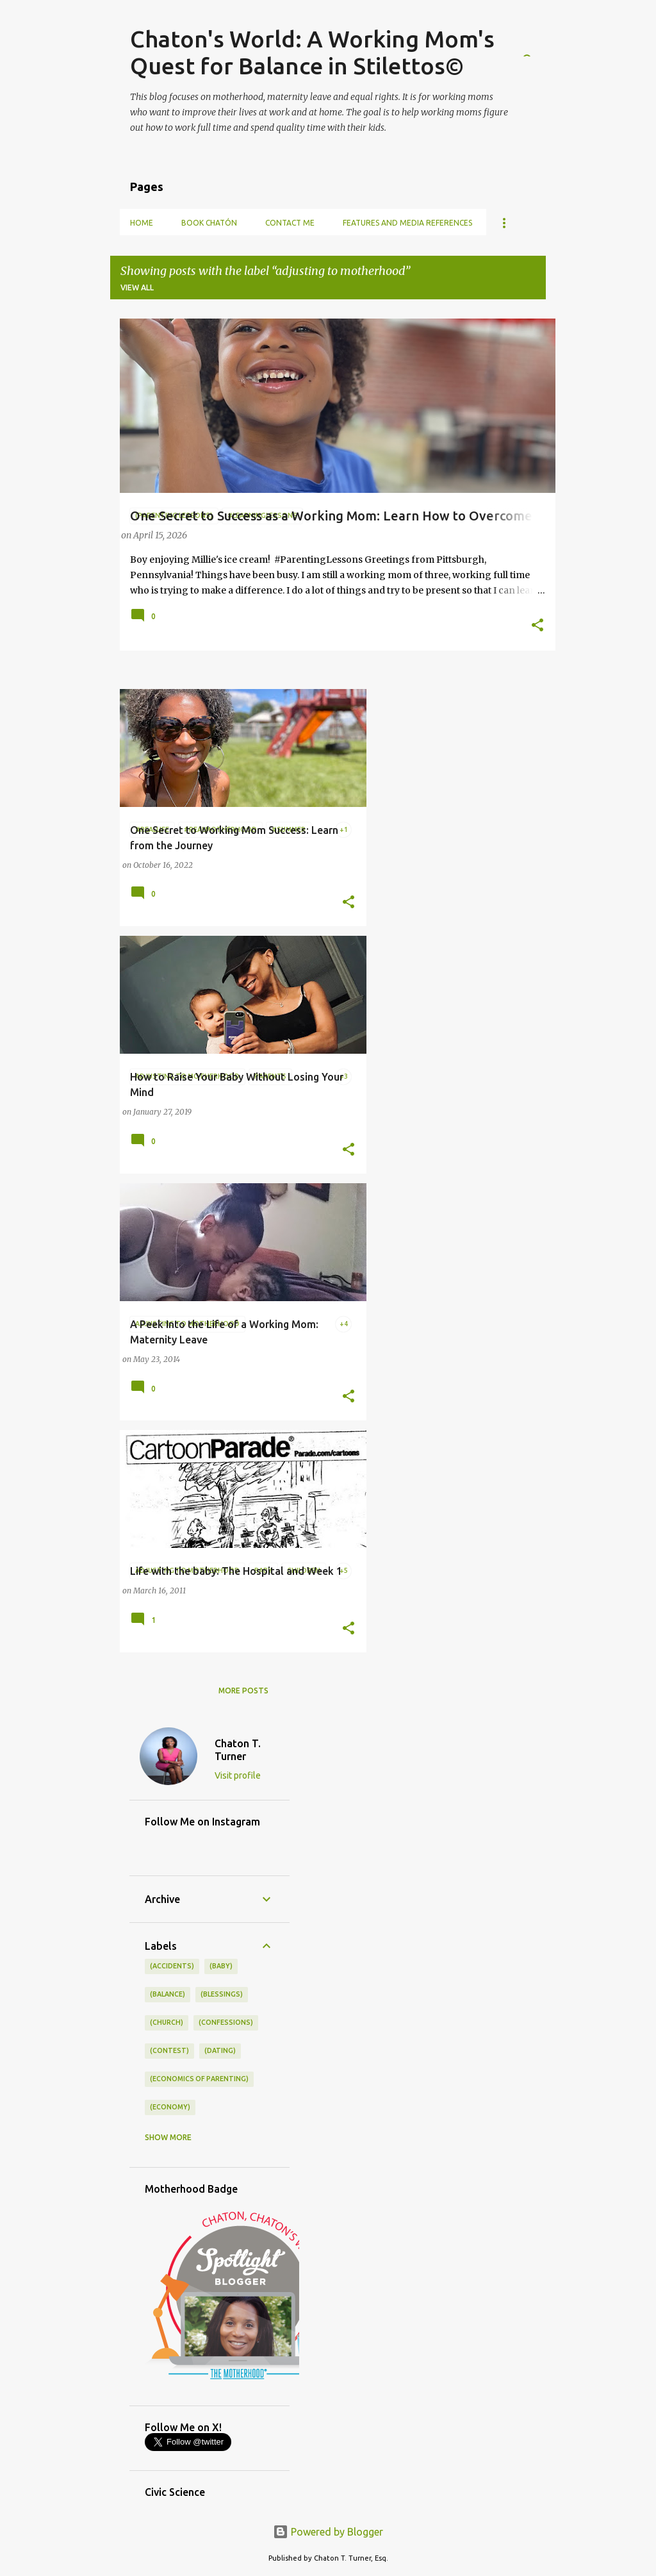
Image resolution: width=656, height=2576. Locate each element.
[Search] (538, 41)
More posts (243, 1690)
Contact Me (290, 223)
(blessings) (222, 1994)
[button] (537, 626)
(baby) (221, 1966)
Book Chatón (209, 223)
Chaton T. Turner (238, 1750)
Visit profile (238, 1775)
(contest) (169, 2050)
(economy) (170, 2107)
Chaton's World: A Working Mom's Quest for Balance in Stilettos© (312, 52)
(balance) (167, 1994)
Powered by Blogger (328, 2532)
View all (137, 287)
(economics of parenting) (199, 2078)
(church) (166, 2022)
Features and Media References (407, 223)
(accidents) (172, 1966)
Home (141, 223)
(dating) (220, 2050)
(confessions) (226, 2022)
